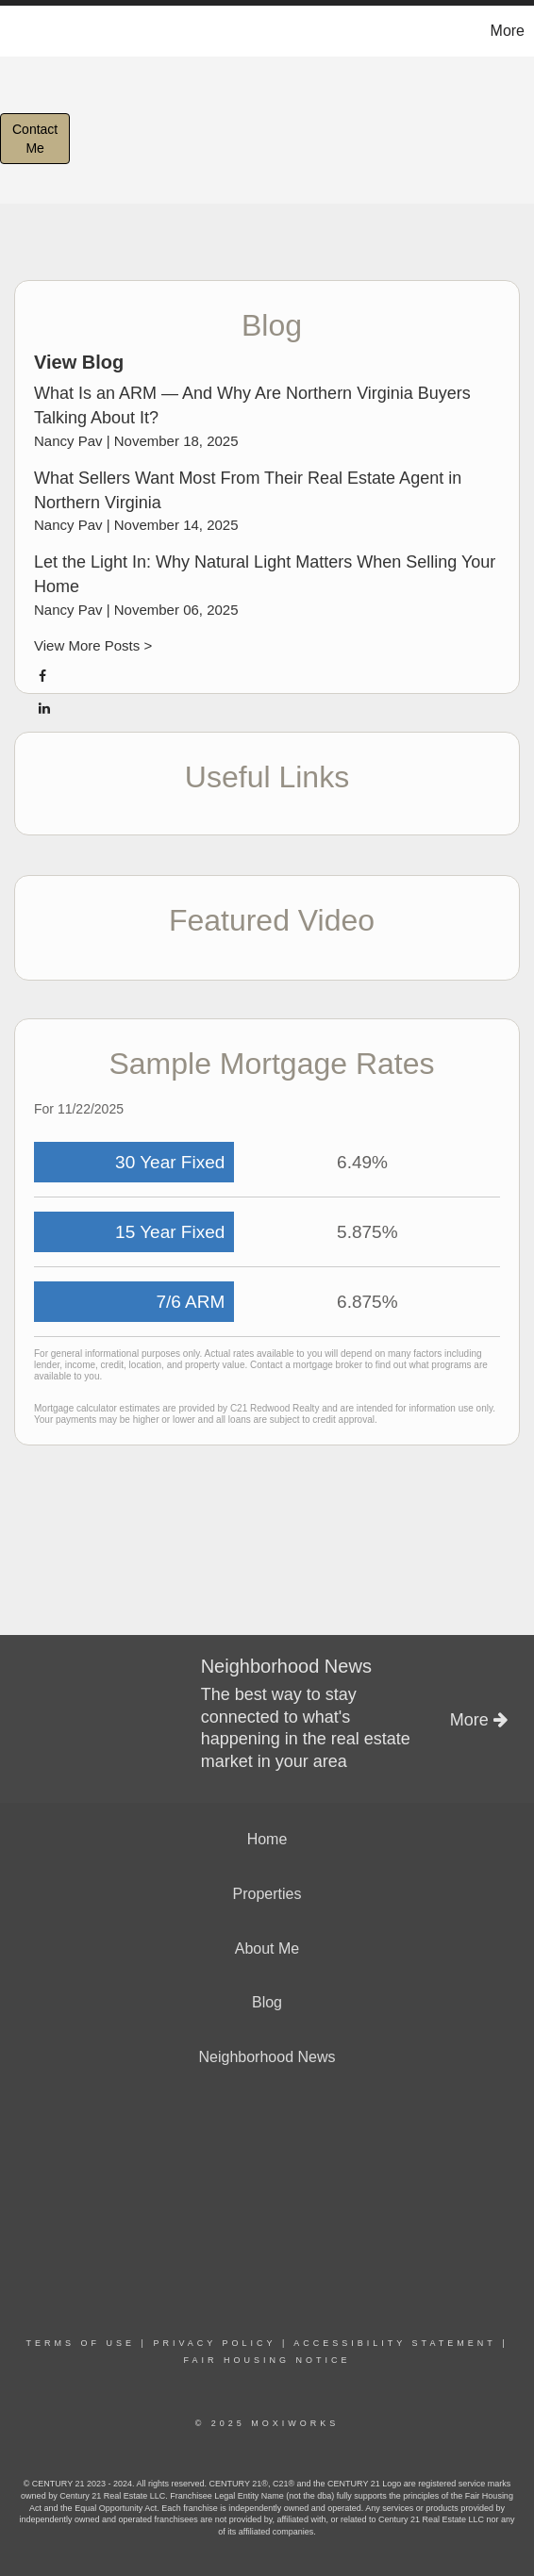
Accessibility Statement (394, 2343)
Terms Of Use (81, 2343)
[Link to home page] (17, 31)
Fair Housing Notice (266, 2360)
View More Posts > (93, 645)
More (508, 31)
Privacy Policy (214, 2343)
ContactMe (35, 139)
